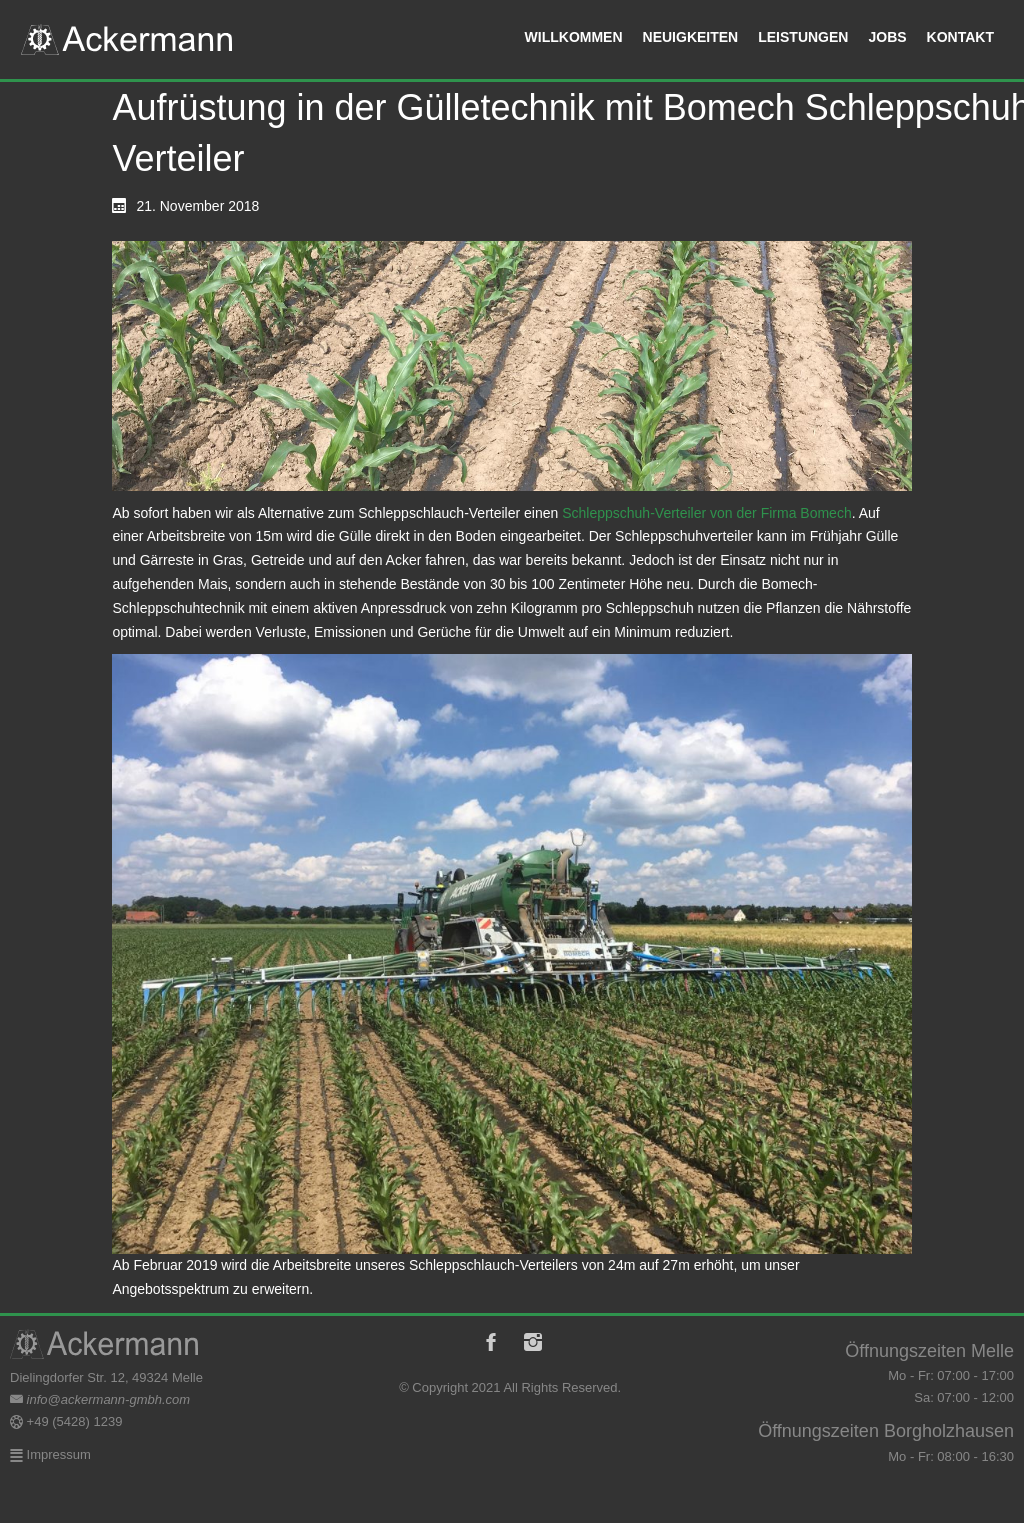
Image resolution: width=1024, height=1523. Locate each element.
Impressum (57, 1454)
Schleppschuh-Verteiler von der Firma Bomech (706, 513)
